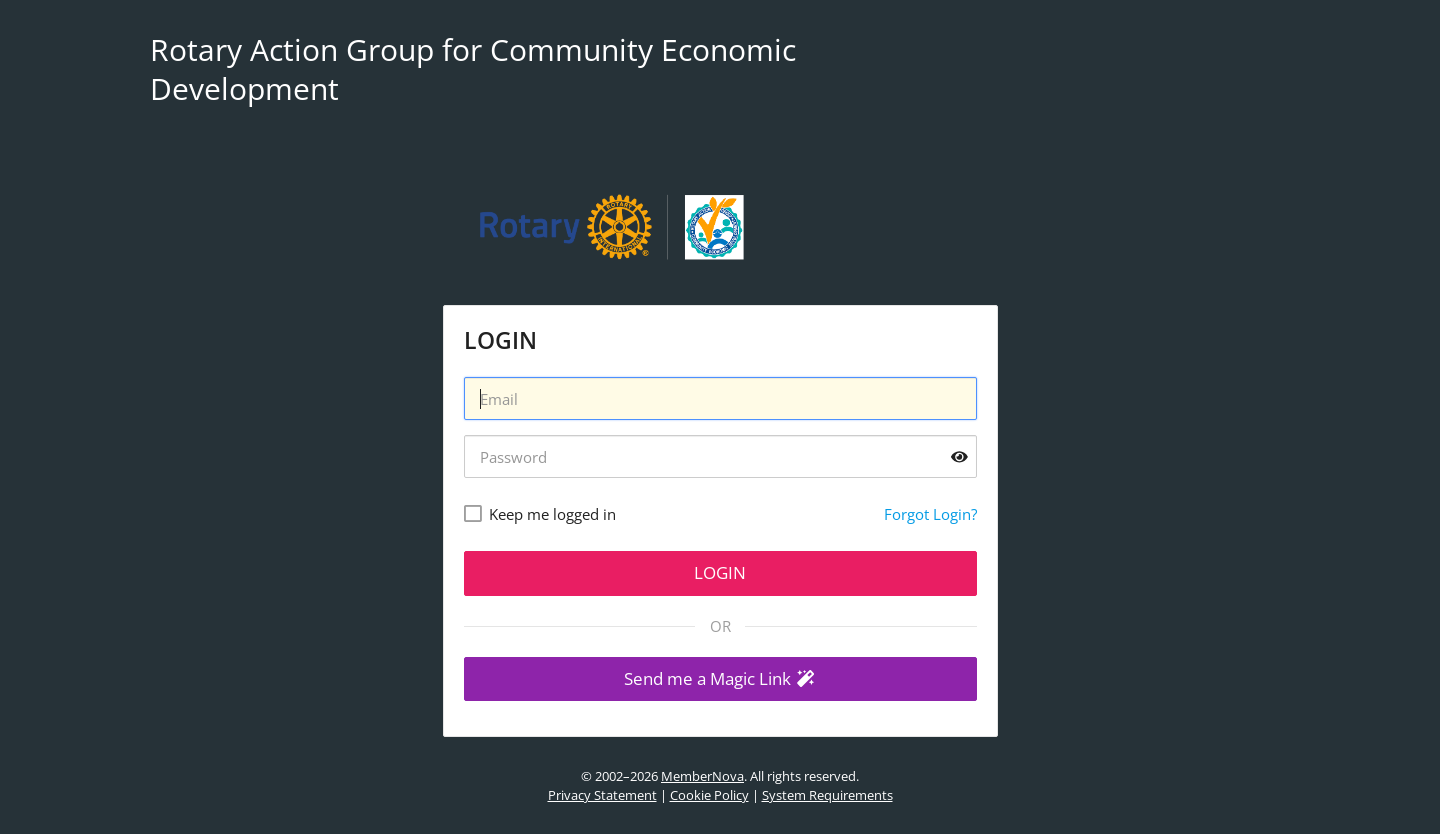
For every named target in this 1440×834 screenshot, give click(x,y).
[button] (720, 679)
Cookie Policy (709, 795)
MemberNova (702, 776)
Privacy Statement (602, 795)
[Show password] (959, 456)
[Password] (720, 456)
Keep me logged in (552, 514)
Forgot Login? (930, 514)
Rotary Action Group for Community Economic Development (473, 69)
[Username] (720, 398)
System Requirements (827, 795)
